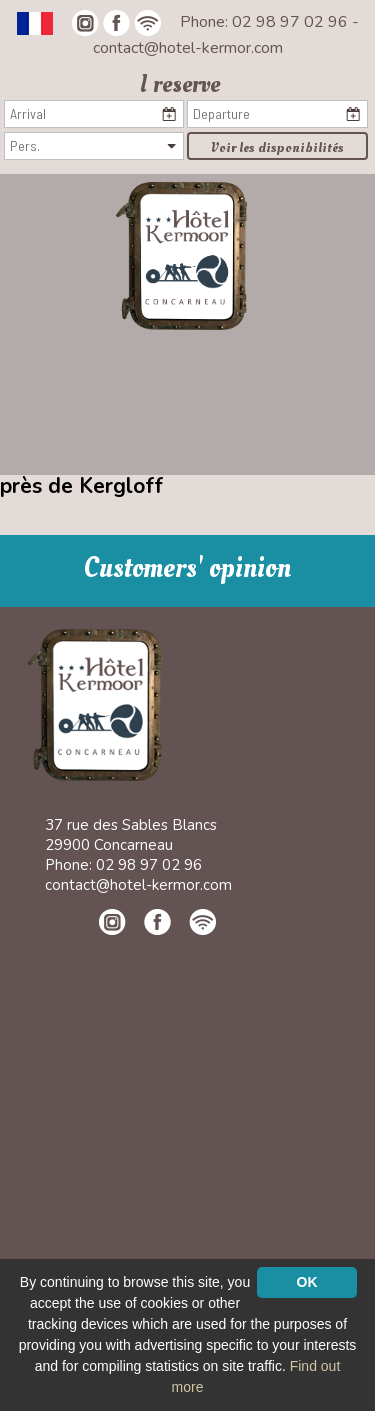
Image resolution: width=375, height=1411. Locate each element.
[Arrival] (94, 114)
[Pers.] (94, 146)
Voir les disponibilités (277, 147)
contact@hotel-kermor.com (188, 48)
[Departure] (277, 114)
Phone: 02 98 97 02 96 (266, 22)
